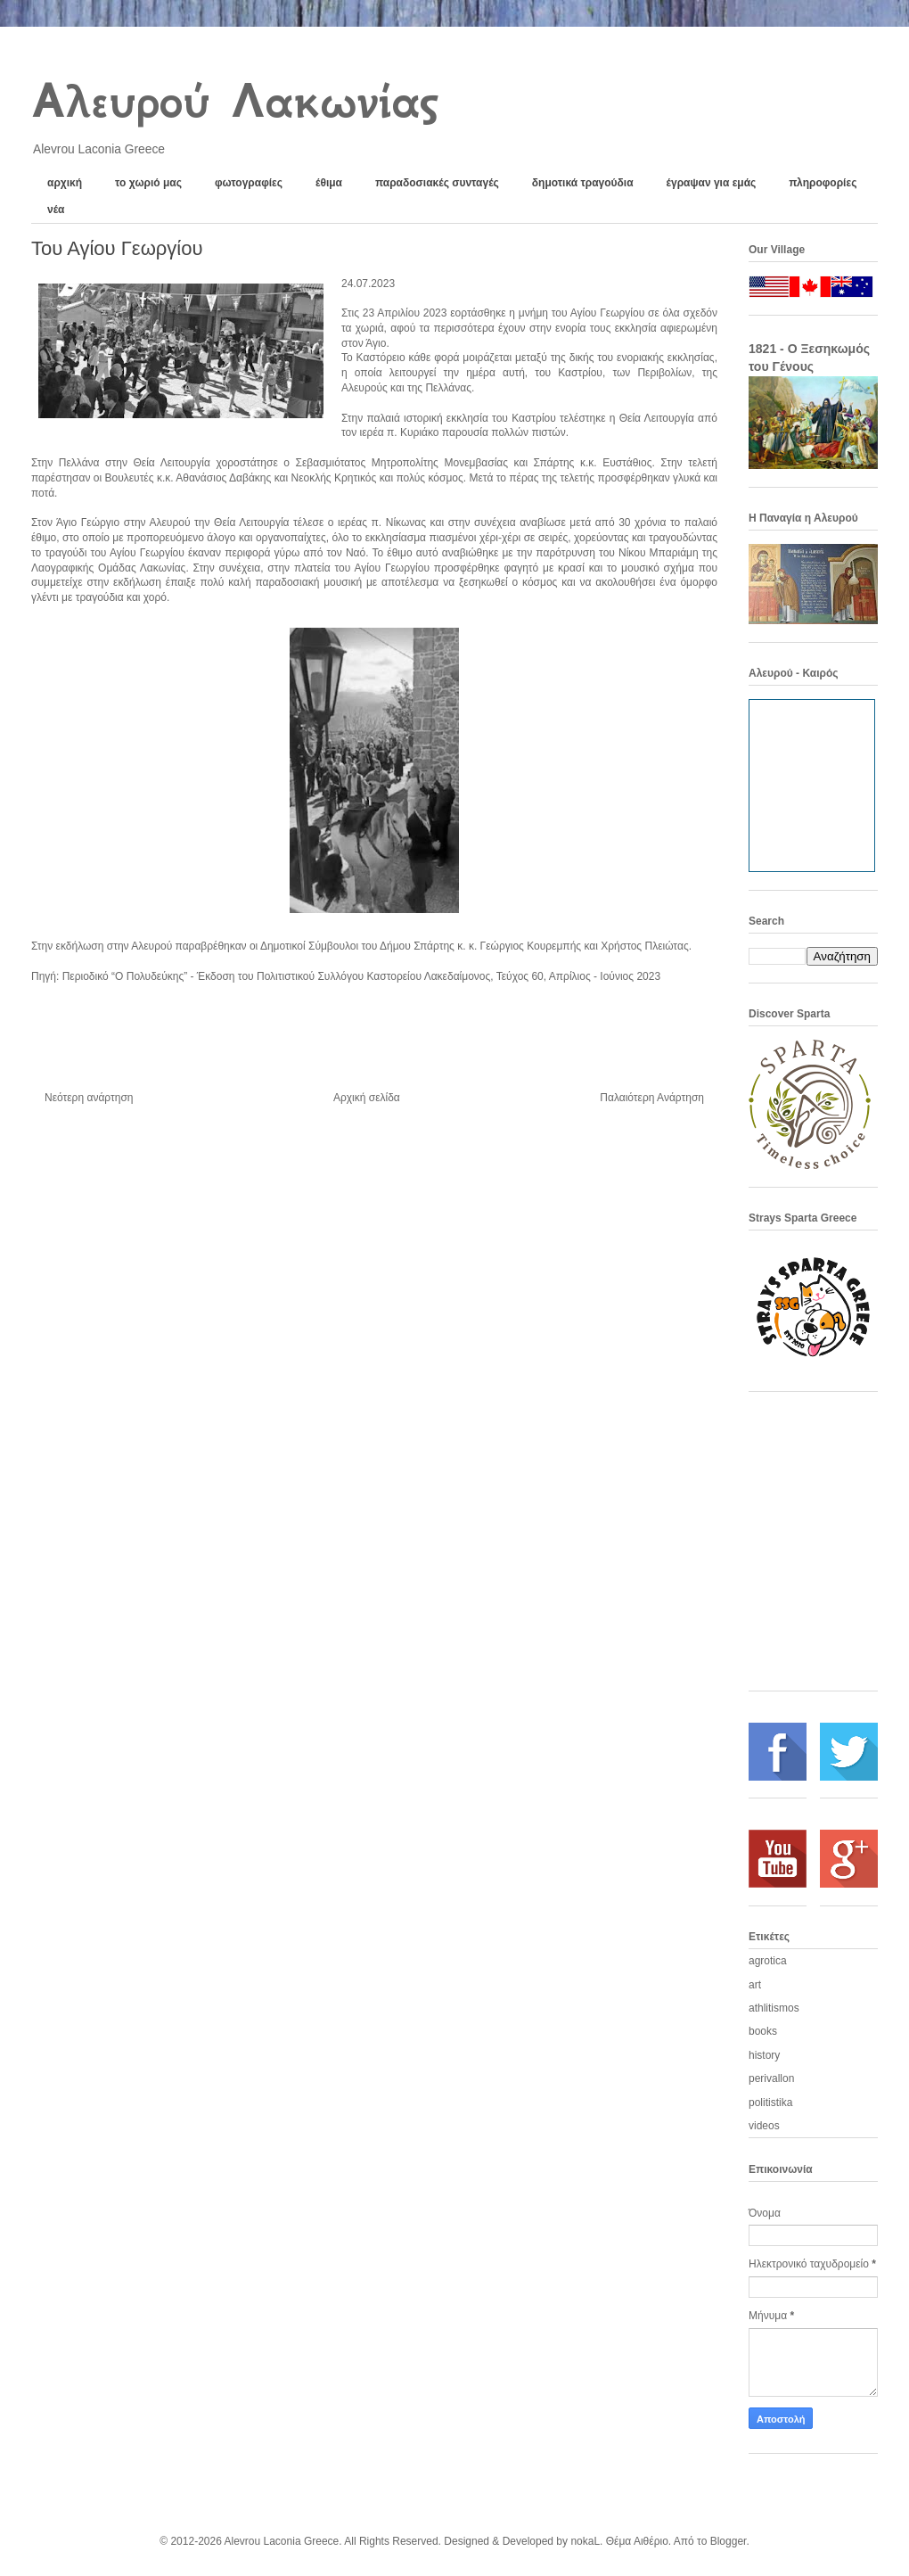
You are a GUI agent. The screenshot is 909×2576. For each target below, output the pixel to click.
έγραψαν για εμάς (712, 183)
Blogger (728, 2541)
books (763, 2031)
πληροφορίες (822, 183)
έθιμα (328, 183)
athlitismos (774, 2008)
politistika (770, 2102)
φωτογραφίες (249, 183)
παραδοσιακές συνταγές (437, 183)
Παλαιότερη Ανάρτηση (652, 1097)
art (755, 1985)
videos (764, 2125)
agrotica (768, 1961)
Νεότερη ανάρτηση (89, 1097)
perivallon (771, 2078)
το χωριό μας (148, 183)
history (764, 2055)
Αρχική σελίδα (366, 1097)
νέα (55, 209)
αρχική (64, 183)
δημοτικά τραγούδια (583, 183)
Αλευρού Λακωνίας (234, 100)
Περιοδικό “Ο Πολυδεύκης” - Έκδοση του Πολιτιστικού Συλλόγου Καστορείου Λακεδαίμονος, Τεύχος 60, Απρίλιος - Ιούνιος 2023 (361, 976)
